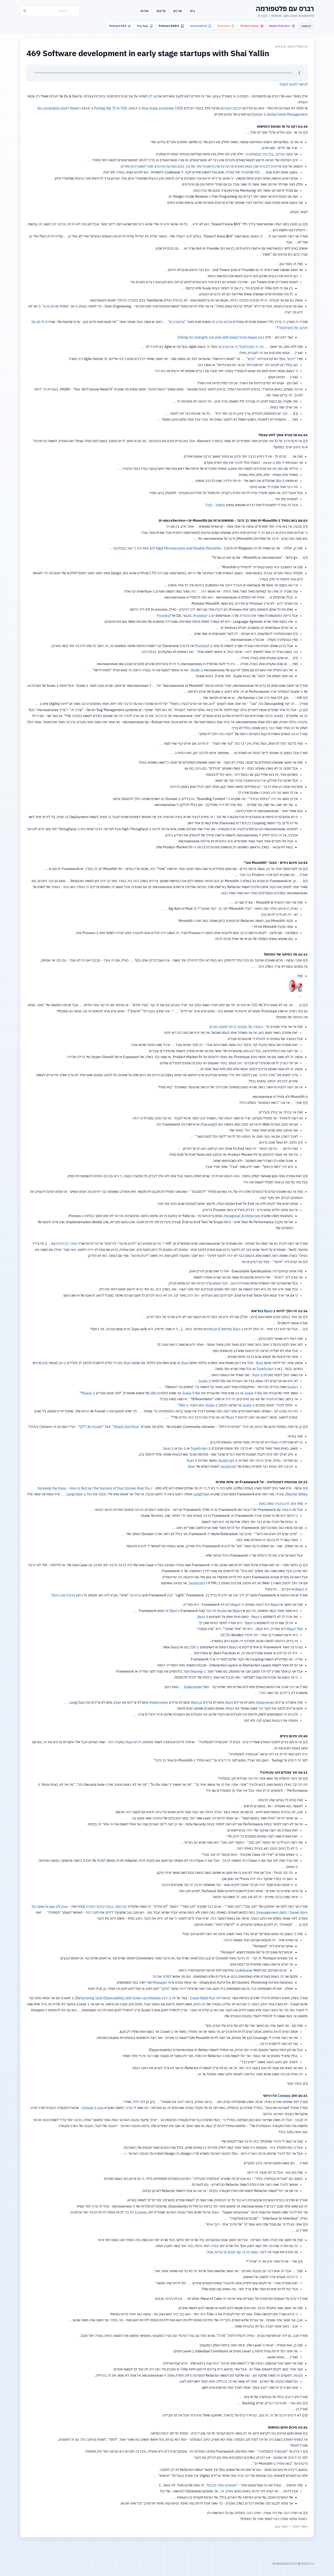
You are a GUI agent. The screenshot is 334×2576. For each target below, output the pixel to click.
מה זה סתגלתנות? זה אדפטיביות (240, 346)
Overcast (226, 26)
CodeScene (243, 1970)
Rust (236, 1329)
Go (60, 1363)
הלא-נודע (49, 306)
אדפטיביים (176, 322)
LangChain (202, 1494)
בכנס (236, 108)
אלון (45, 1363)
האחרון (227, 108)
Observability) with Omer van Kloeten (131, 1998)
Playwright (209, 1124)
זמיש (291, 359)
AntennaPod (200, 26)
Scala (202, 1381)
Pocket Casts (251, 26)
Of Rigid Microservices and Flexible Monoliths (186, 548)
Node (194, 670)
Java (166, 1448)
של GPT (85, 1426)
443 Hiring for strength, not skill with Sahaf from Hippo (221, 337)
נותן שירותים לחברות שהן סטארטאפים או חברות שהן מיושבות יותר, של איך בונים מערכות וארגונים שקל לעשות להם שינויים (204, 166)
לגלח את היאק (63, 1595)
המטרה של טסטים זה (247, 1026)
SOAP (100, 1860)
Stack (119, 1426)
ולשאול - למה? (215, 505)
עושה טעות (266, 1503)
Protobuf (200, 615)
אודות (144, 11)
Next (172, 1611)
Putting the (102, 108)
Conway (141, 2212)
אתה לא (290, 1503)
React (299, 1589)
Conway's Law (93, 2108)
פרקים (161, 11)
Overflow (131, 1426)
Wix (278, 462)
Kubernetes (192, 1687)
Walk (204, 1998)
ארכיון (177, 11)
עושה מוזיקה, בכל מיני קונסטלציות (269, 154)
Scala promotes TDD (164, 108)
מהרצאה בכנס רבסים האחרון (106, 1906)
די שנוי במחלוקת (124, 548)
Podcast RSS (120, 26)
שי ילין (152, 96)
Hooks (221, 1611)
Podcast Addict (171, 26)
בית (192, 11)
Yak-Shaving (193, 1671)
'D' (114, 108)
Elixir (117, 1702)
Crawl (194, 1998)
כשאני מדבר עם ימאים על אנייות (236, 2252)
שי (291, 142)
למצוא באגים (219, 1026)
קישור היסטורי (300, 2526)
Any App (145, 26)
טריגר (128, 2108)
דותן (216, 1329)
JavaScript (226, 1460)
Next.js (196, 1702)
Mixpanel (160, 1982)
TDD (254, 1005)
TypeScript (264, 1369)
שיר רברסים (66, 1243)
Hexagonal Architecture (242, 1216)
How (144, 108)
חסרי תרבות (216, 2485)
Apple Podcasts (282, 26)
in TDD (121, 108)
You (40, 108)
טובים (206, 1958)
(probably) (51, 108)
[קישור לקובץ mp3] (294, 84)
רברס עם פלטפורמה (285, 8)
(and (98, 1998)
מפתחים (230, 2485)
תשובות (97, 1426)
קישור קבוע (281, 2526)
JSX (192, 1647)
